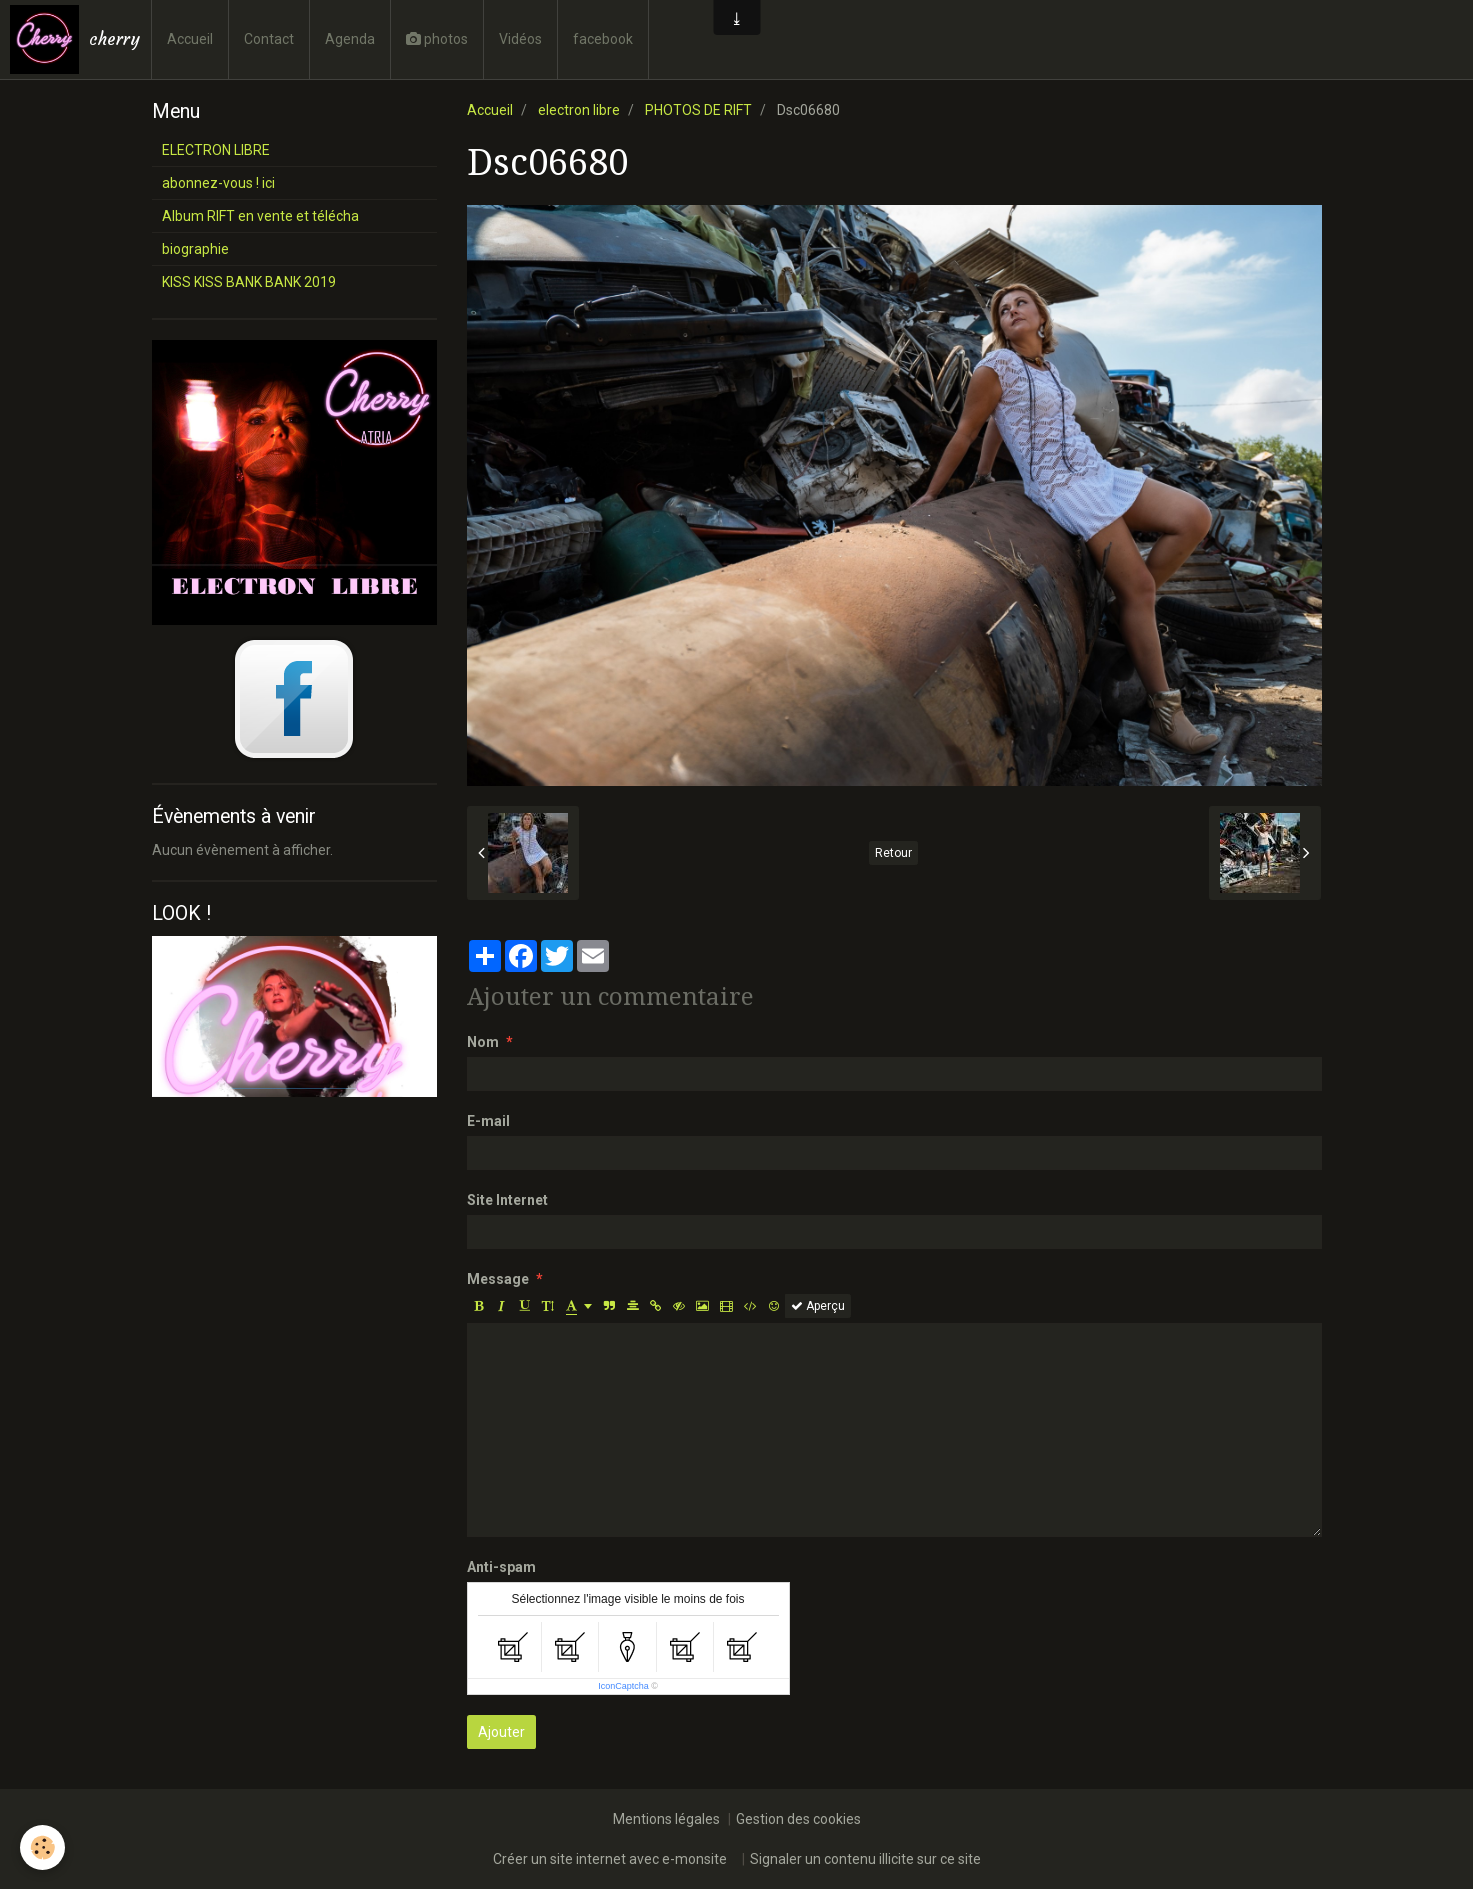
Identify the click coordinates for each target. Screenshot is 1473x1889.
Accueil (190, 39)
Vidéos (520, 39)
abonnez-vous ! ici (218, 183)
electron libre (579, 110)
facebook (603, 39)
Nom (483, 1042)
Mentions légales (666, 1819)
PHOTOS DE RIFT (698, 110)
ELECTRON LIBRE (216, 150)
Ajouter (501, 1732)
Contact (269, 39)
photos (437, 39)
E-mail (488, 1121)
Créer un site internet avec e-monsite (610, 1859)
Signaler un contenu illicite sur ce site (865, 1859)
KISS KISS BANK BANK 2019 (249, 282)
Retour (893, 853)
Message (498, 1279)
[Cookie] (42, 1847)
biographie (195, 249)
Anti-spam (501, 1567)
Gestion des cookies (798, 1819)
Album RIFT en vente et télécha (260, 216)
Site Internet (507, 1200)
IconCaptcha (623, 1686)
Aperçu (818, 1306)
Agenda (350, 39)
